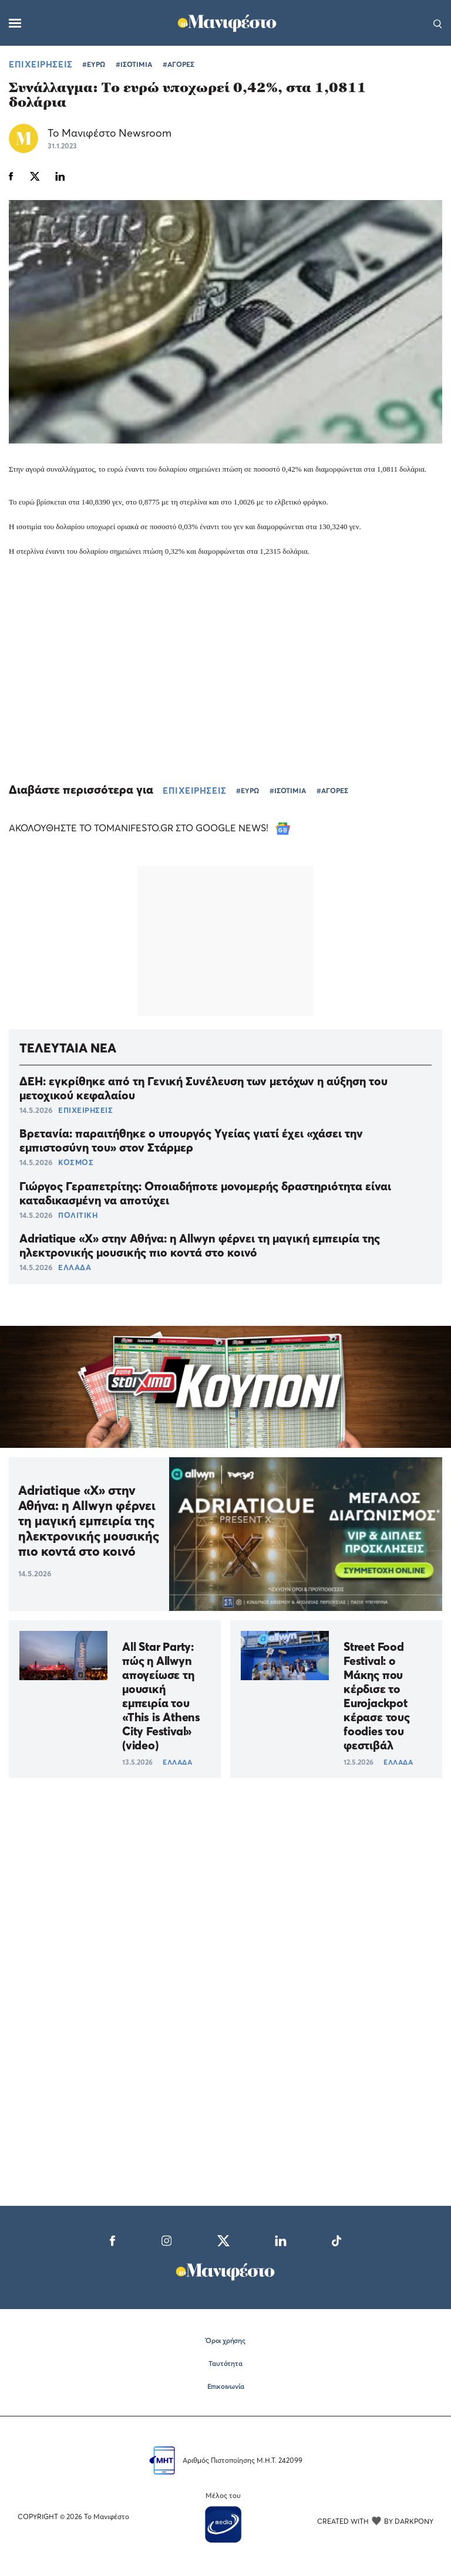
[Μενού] (15, 23)
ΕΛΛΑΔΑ (74, 1267)
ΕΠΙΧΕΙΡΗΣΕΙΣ (41, 64)
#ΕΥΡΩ (93, 64)
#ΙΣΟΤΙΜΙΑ (134, 64)
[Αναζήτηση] (437, 23)
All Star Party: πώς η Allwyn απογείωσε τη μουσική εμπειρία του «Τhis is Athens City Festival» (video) (161, 1696)
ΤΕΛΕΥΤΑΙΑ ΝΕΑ (67, 1047)
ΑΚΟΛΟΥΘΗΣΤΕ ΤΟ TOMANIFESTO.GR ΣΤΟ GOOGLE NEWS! (149, 828)
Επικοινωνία (225, 2386)
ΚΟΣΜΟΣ (75, 1162)
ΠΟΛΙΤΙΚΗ (77, 1215)
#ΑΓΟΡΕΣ (178, 64)
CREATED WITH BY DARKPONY (375, 2521)
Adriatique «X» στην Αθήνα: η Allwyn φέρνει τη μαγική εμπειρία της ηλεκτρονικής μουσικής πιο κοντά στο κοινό (199, 1245)
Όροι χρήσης (225, 2340)
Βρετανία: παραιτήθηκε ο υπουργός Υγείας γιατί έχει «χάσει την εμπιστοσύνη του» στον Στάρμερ (191, 1140)
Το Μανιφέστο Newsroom (109, 133)
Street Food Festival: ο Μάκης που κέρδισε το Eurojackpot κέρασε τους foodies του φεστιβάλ (377, 1696)
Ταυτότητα (225, 2363)
